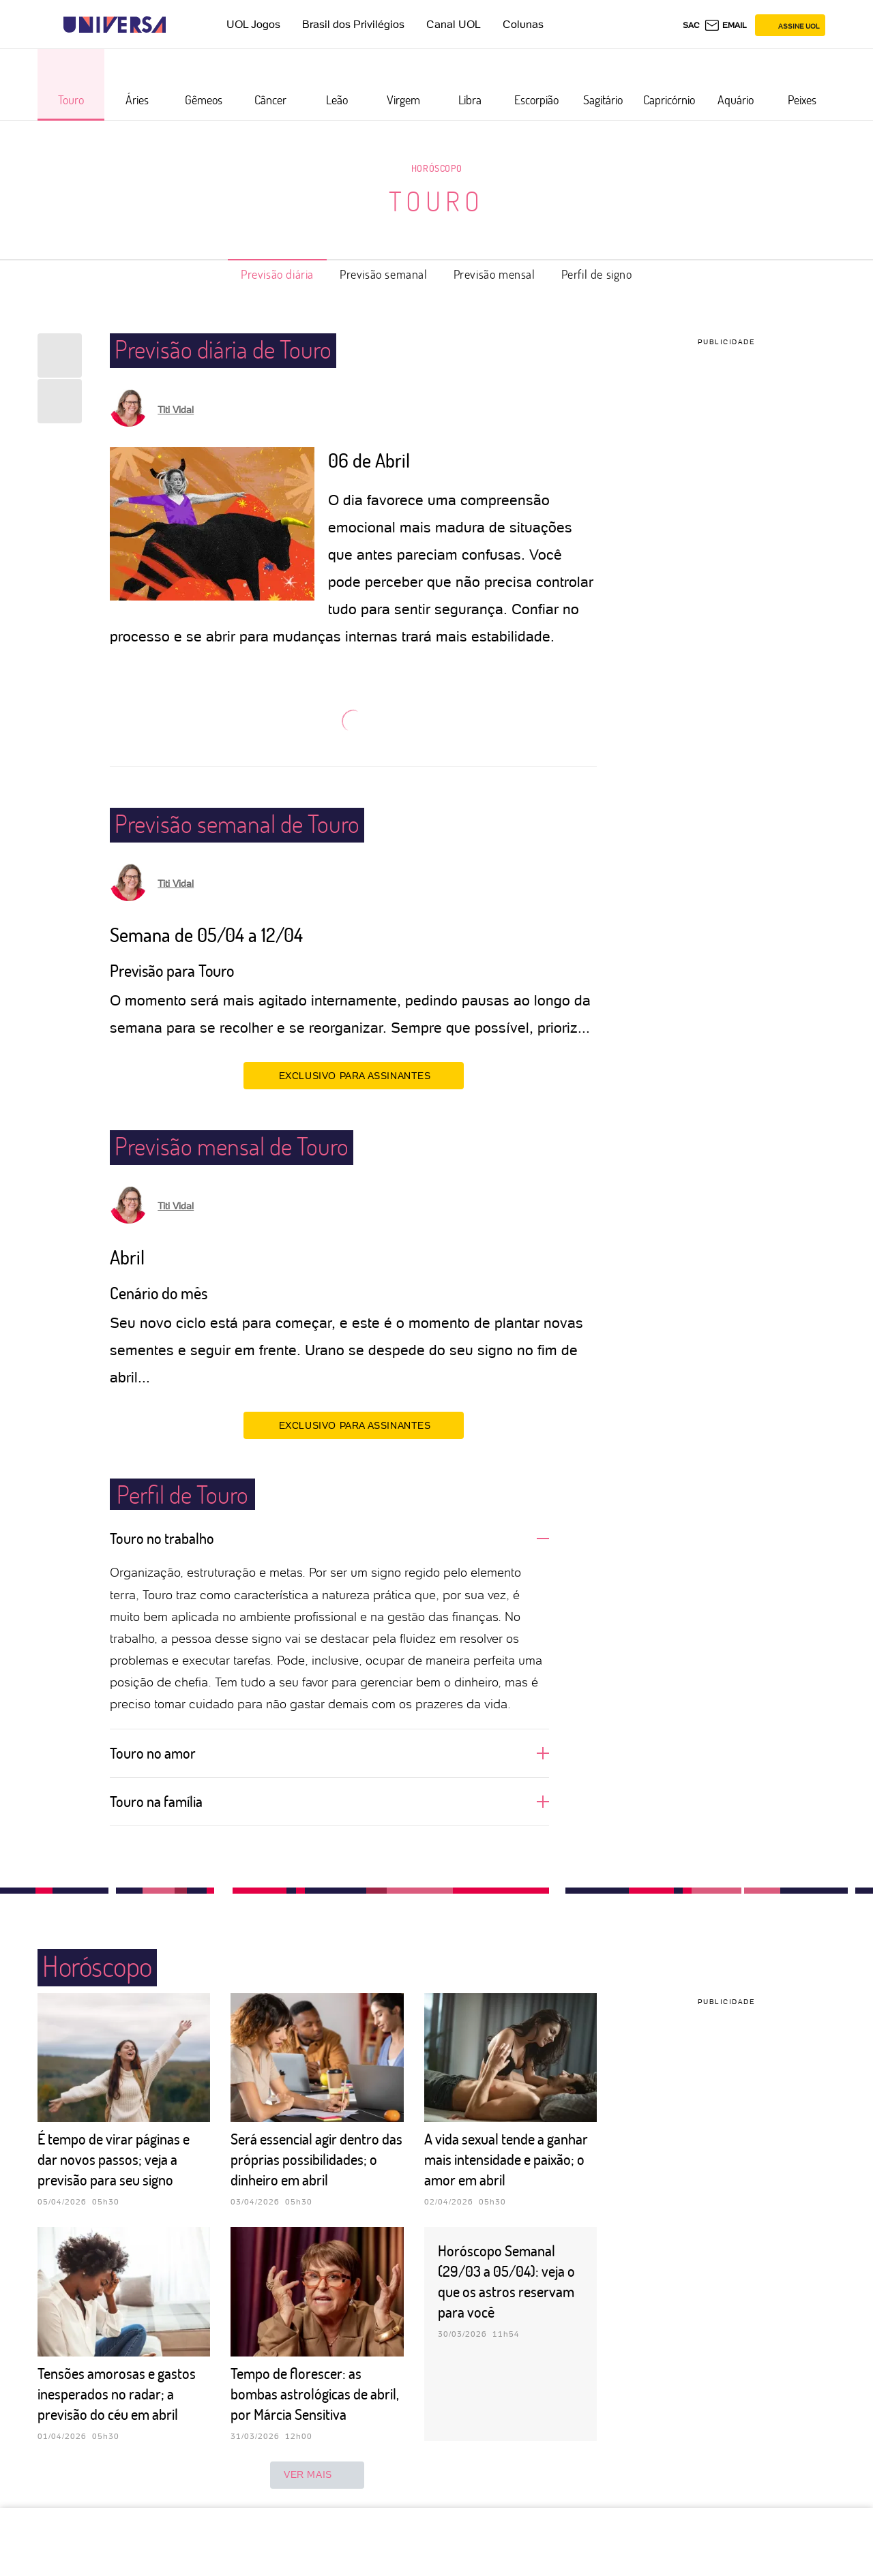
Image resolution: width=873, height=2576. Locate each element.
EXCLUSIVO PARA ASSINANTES (353, 1075)
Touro (436, 200)
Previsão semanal (384, 274)
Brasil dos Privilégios (353, 24)
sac (691, 25)
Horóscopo (436, 168)
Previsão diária (277, 274)
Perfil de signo (596, 274)
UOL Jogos (253, 24)
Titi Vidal (176, 409)
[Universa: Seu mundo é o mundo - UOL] (114, 24)
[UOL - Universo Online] (178, 24)
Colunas (523, 24)
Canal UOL (453, 24)
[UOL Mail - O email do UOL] (725, 25)
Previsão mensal (494, 274)
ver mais (317, 2475)
